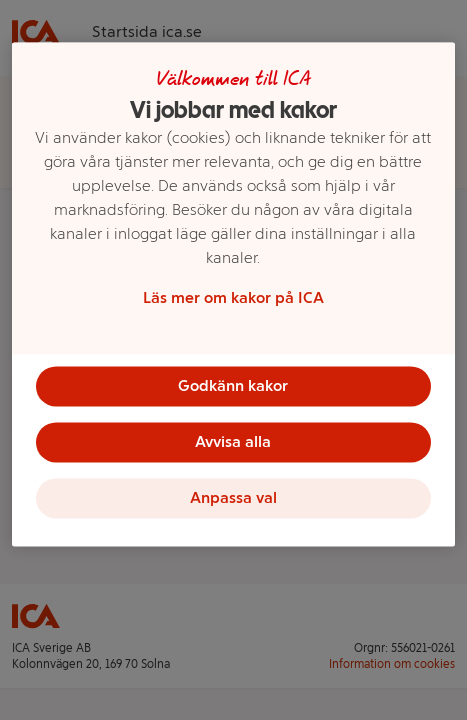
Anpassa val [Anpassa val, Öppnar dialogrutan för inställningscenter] (233, 497)
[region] (234, 294)
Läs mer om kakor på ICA (233, 297)
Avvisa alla (233, 441)
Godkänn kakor (233, 385)
